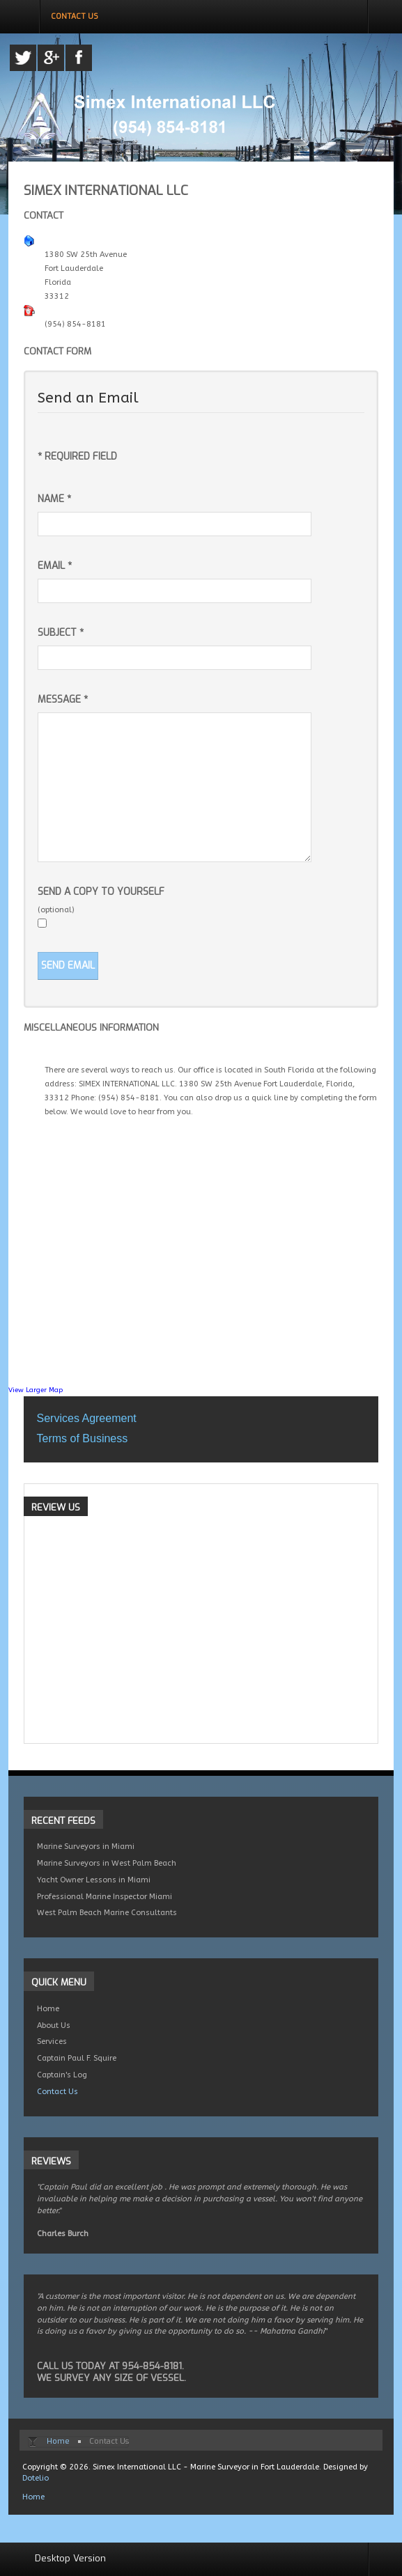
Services (52, 2041)
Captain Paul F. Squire (76, 2058)
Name (54, 499)
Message (63, 699)
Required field (77, 456)
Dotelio (35, 2478)
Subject (61, 632)
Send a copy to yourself (101, 891)
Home (48, 2008)
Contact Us (57, 2091)
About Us (53, 2025)
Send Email (68, 965)
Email (55, 565)
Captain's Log (62, 2074)
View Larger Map (35, 1390)
